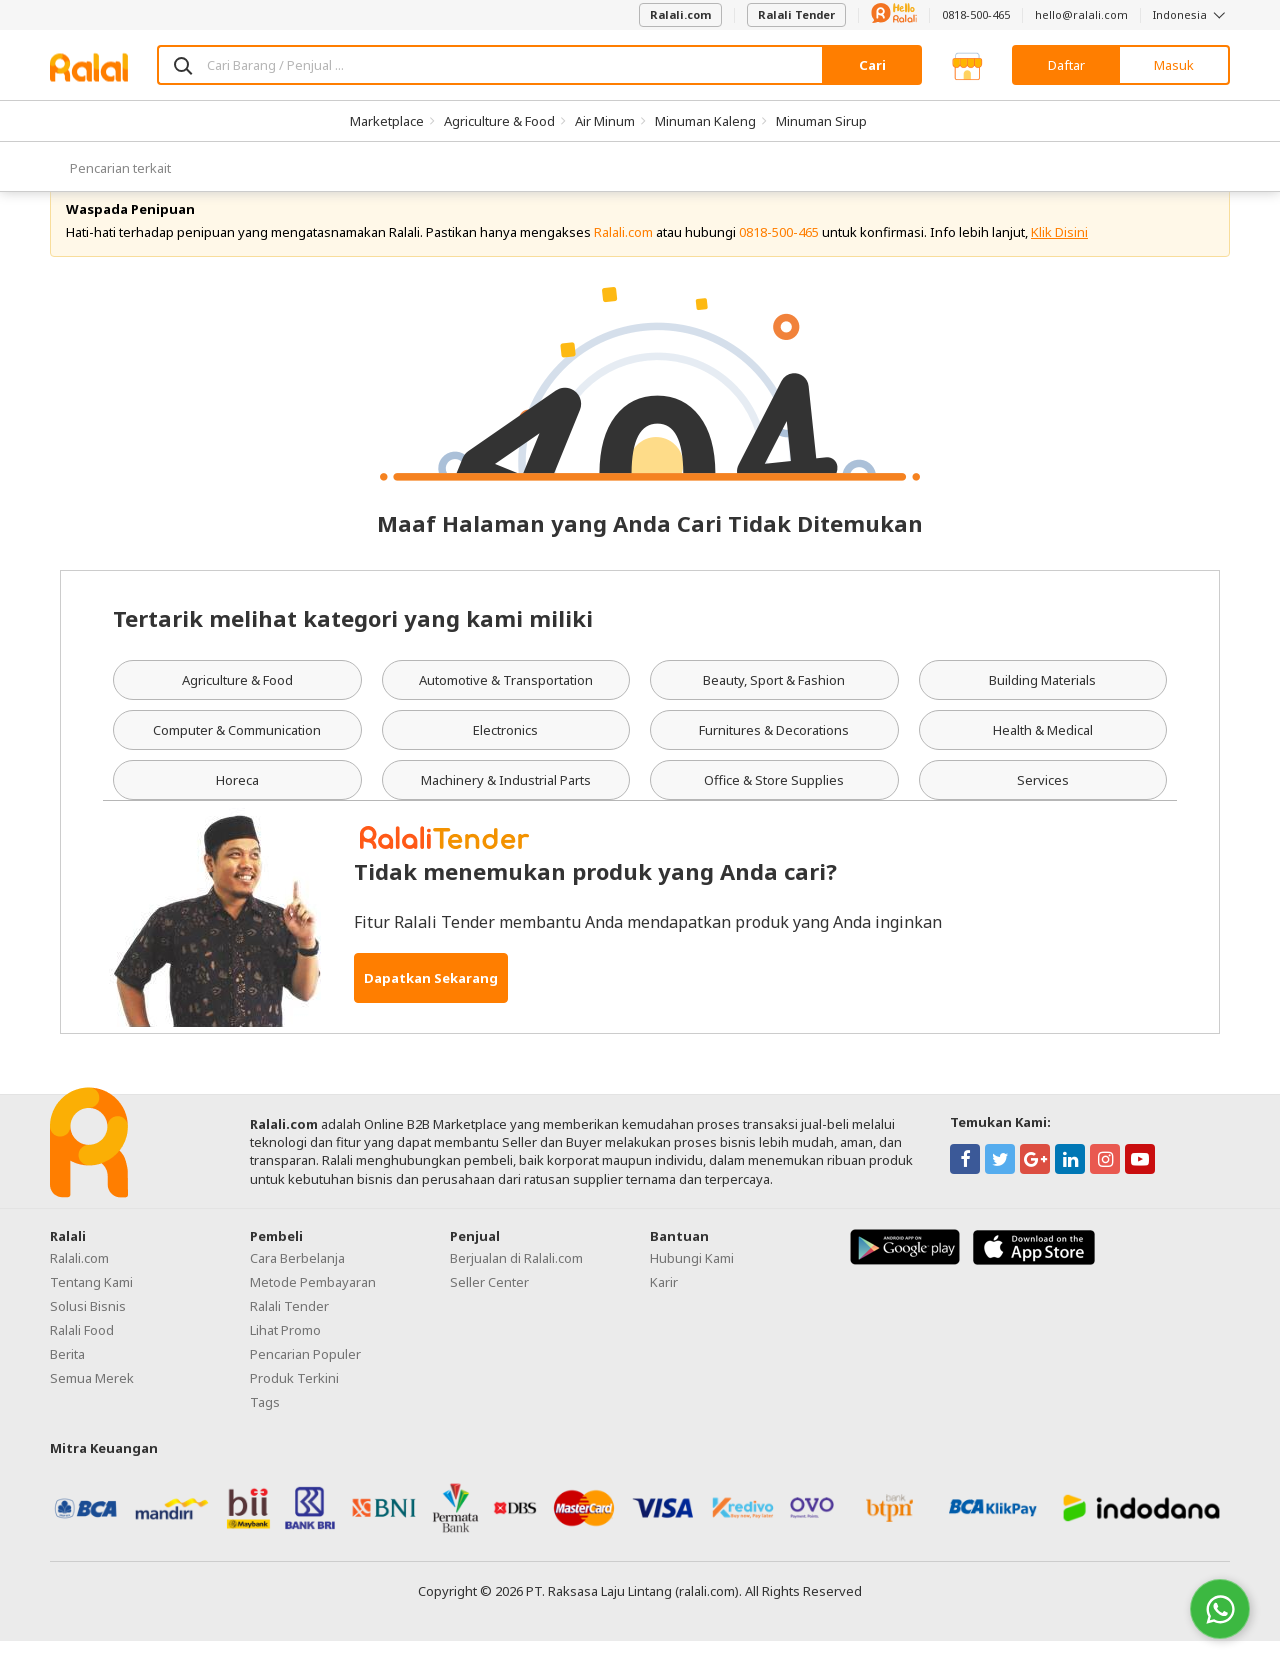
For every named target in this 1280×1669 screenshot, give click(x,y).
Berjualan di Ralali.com (516, 1286)
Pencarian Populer (305, 1382)
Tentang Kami (91, 1310)
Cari (872, 65)
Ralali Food (82, 1358)
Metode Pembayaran (313, 1310)
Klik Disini (1059, 260)
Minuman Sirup (821, 121)
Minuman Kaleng (705, 121)
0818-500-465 (976, 14)
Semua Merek (92, 1406)
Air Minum (605, 121)
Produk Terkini (294, 1406)
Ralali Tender (796, 14)
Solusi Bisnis (88, 1334)
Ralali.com (680, 14)
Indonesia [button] (1191, 14)
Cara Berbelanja (297, 1286)
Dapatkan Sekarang (431, 1006)
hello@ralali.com (1081, 14)
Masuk (1174, 65)
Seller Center (489, 1310)
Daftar (1066, 65)
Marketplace (387, 121)
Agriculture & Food (499, 121)
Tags (265, 1430)
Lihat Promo (285, 1358)
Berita (67, 1382)
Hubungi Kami (692, 1286)
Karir (664, 1310)
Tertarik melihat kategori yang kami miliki (353, 647)
